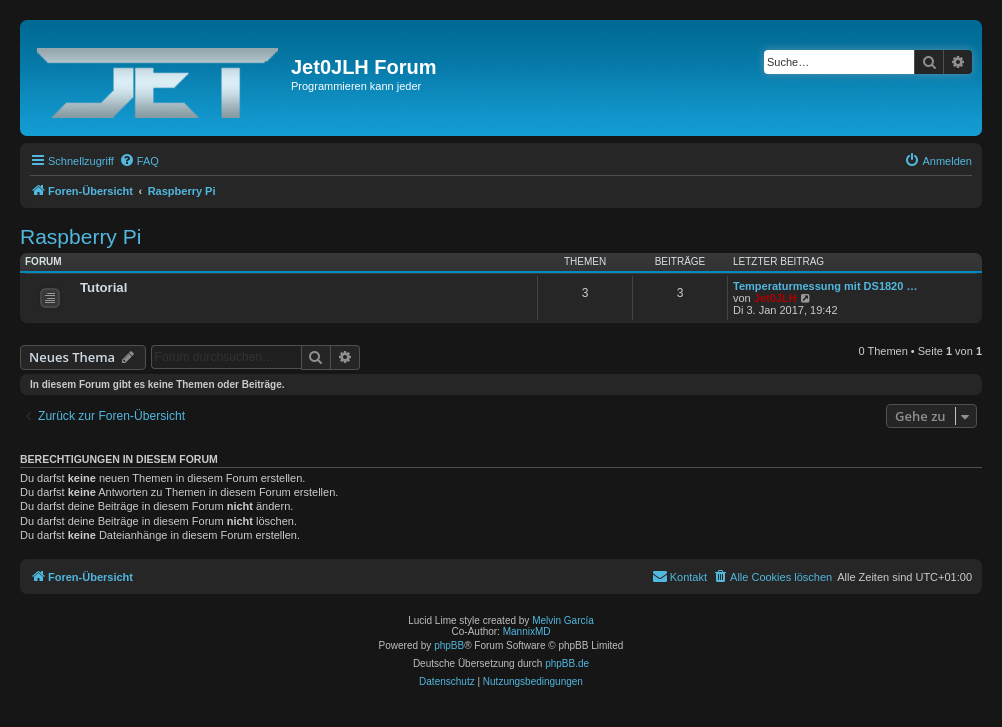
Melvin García (563, 620)
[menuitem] (139, 161)
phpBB (449, 645)
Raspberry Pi (80, 236)
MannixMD (527, 631)
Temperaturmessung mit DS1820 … (825, 286)
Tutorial (103, 287)
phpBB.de (567, 663)
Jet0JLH (775, 298)
